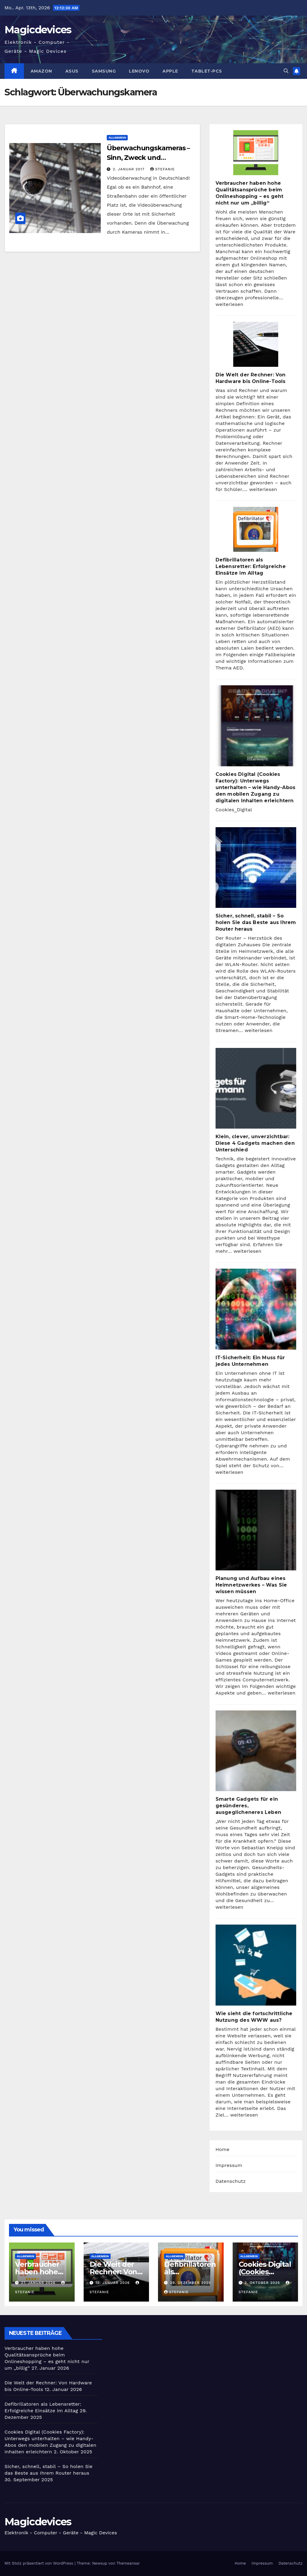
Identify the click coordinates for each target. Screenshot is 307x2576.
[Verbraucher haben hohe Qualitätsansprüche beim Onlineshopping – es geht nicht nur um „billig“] (255, 152)
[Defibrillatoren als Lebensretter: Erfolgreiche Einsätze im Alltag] (255, 529)
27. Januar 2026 (39, 2283)
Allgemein (117, 137)
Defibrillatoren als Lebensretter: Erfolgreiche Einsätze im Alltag (251, 566)
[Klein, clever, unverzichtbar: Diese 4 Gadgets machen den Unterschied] (256, 1088)
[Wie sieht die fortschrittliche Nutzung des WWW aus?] (256, 1965)
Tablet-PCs (206, 71)
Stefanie (162, 169)
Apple (170, 71)
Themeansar (128, 2563)
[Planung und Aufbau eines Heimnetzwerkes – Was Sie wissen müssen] (256, 1530)
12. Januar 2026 (113, 2283)
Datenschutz (231, 2181)
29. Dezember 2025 (190, 2283)
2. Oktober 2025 (262, 2283)
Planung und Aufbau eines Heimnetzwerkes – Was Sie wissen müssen (251, 1584)
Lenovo (139, 71)
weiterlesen (229, 304)
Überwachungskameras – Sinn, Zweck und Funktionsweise (148, 157)
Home (223, 2149)
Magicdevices (37, 29)
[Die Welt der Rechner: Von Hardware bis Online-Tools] (255, 344)
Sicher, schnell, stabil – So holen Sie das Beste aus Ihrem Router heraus (256, 922)
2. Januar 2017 (129, 169)
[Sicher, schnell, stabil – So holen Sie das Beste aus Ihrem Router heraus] (256, 867)
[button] (286, 71)
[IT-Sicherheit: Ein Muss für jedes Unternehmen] (256, 1309)
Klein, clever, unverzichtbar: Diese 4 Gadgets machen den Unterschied (255, 1143)
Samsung (104, 71)
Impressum (229, 2165)
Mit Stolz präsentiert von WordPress (39, 2563)
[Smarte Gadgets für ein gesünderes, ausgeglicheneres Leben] (256, 1750)
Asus (72, 71)
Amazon (41, 71)
